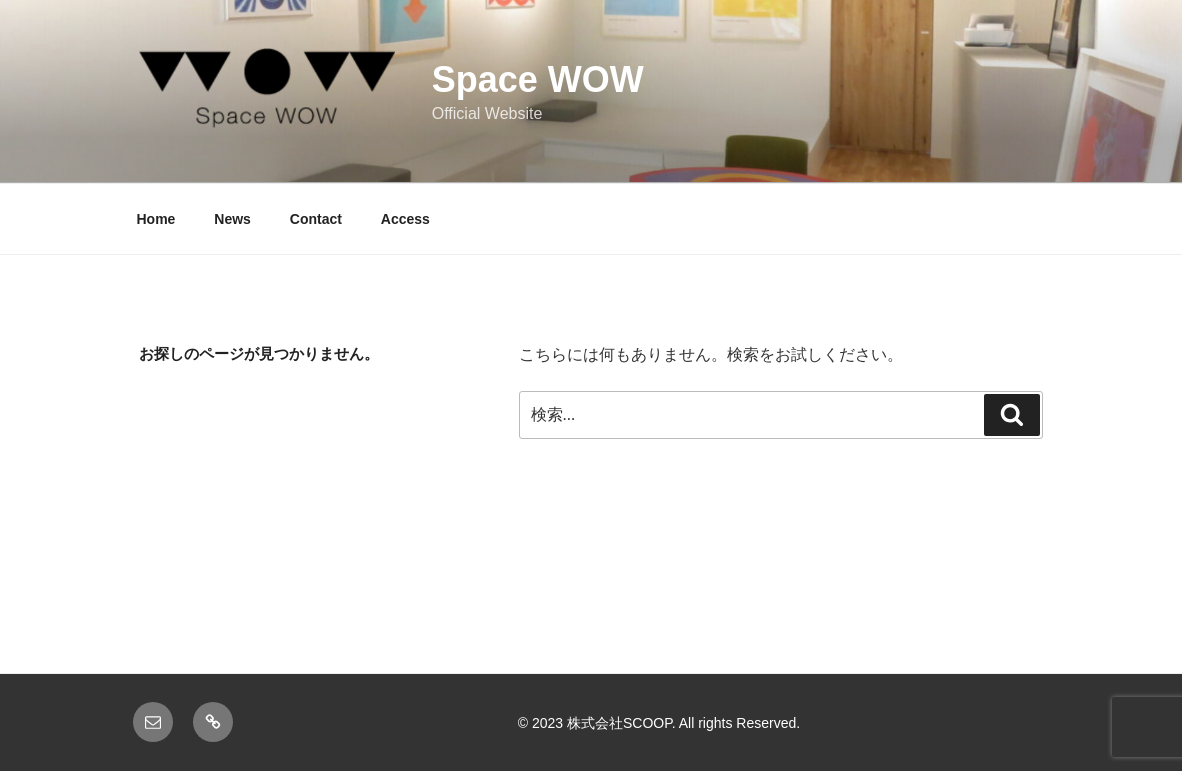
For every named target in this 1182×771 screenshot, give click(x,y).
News (232, 219)
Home (156, 219)
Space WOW (538, 79)
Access (405, 219)
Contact (316, 219)
